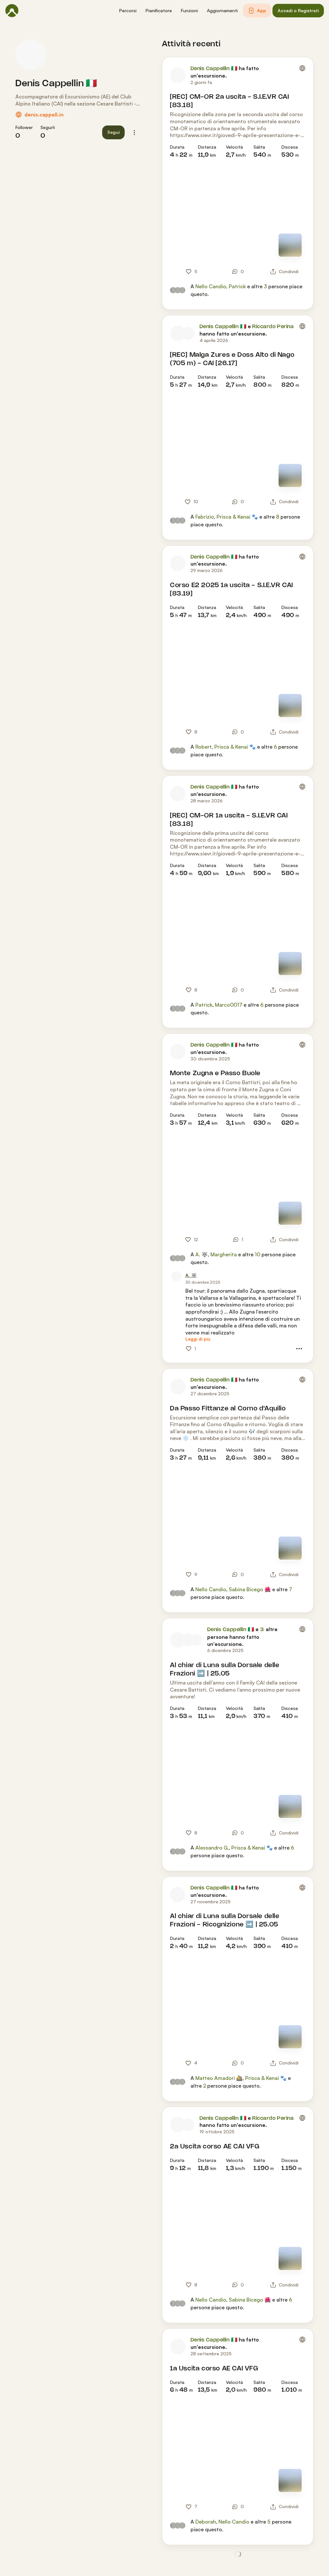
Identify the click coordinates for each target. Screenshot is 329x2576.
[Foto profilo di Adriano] (188, 1639)
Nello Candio (210, 286)
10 (257, 1254)
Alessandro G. (212, 1847)
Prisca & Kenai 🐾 (237, 516)
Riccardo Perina (273, 326)
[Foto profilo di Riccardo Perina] (188, 333)
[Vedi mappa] (290, 245)
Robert (203, 746)
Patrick (237, 286)
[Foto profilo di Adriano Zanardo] (196, 1640)
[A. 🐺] (191, 1275)
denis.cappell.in (44, 114)
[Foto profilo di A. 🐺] (176, 1276)
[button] (127, 10)
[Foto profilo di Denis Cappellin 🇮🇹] (30, 54)
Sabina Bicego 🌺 (250, 1589)
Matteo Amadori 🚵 (219, 2078)
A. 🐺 (201, 1254)
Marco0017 (228, 1005)
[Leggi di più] (197, 1339)
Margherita (223, 1254)
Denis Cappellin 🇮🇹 (56, 83)
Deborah (205, 2521)
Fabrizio (204, 516)
